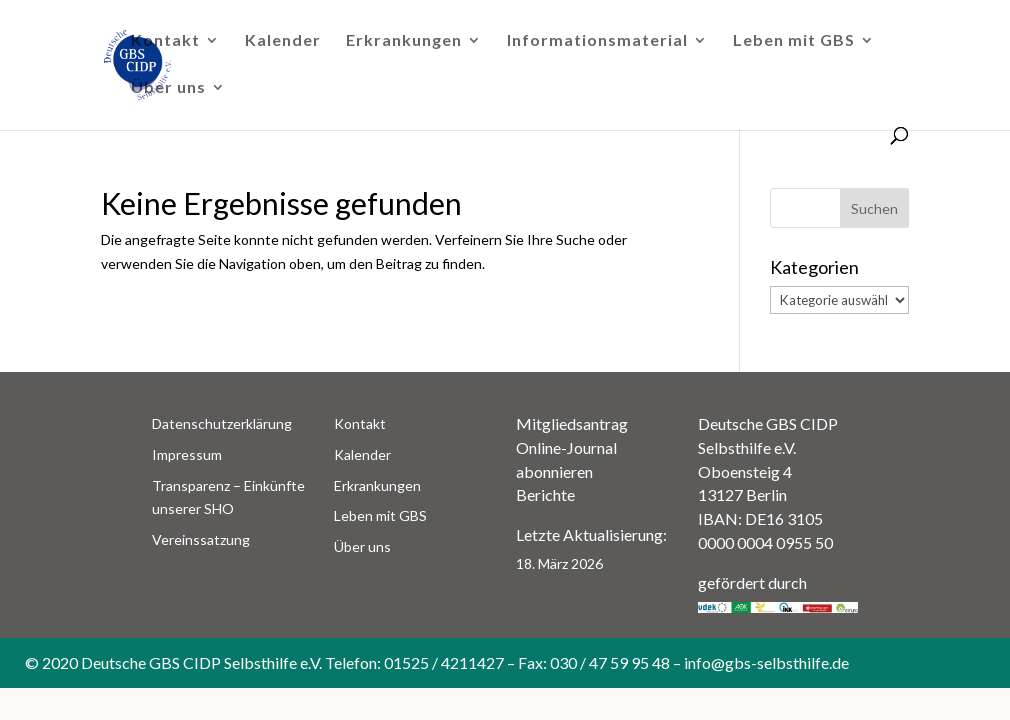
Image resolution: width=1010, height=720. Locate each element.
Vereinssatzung (201, 539)
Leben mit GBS (794, 41)
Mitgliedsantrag (572, 423)
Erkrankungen (404, 41)
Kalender (283, 41)
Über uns (168, 88)
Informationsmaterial (597, 41)
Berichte (545, 494)
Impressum (187, 454)
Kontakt (165, 41)
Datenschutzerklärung (222, 423)
